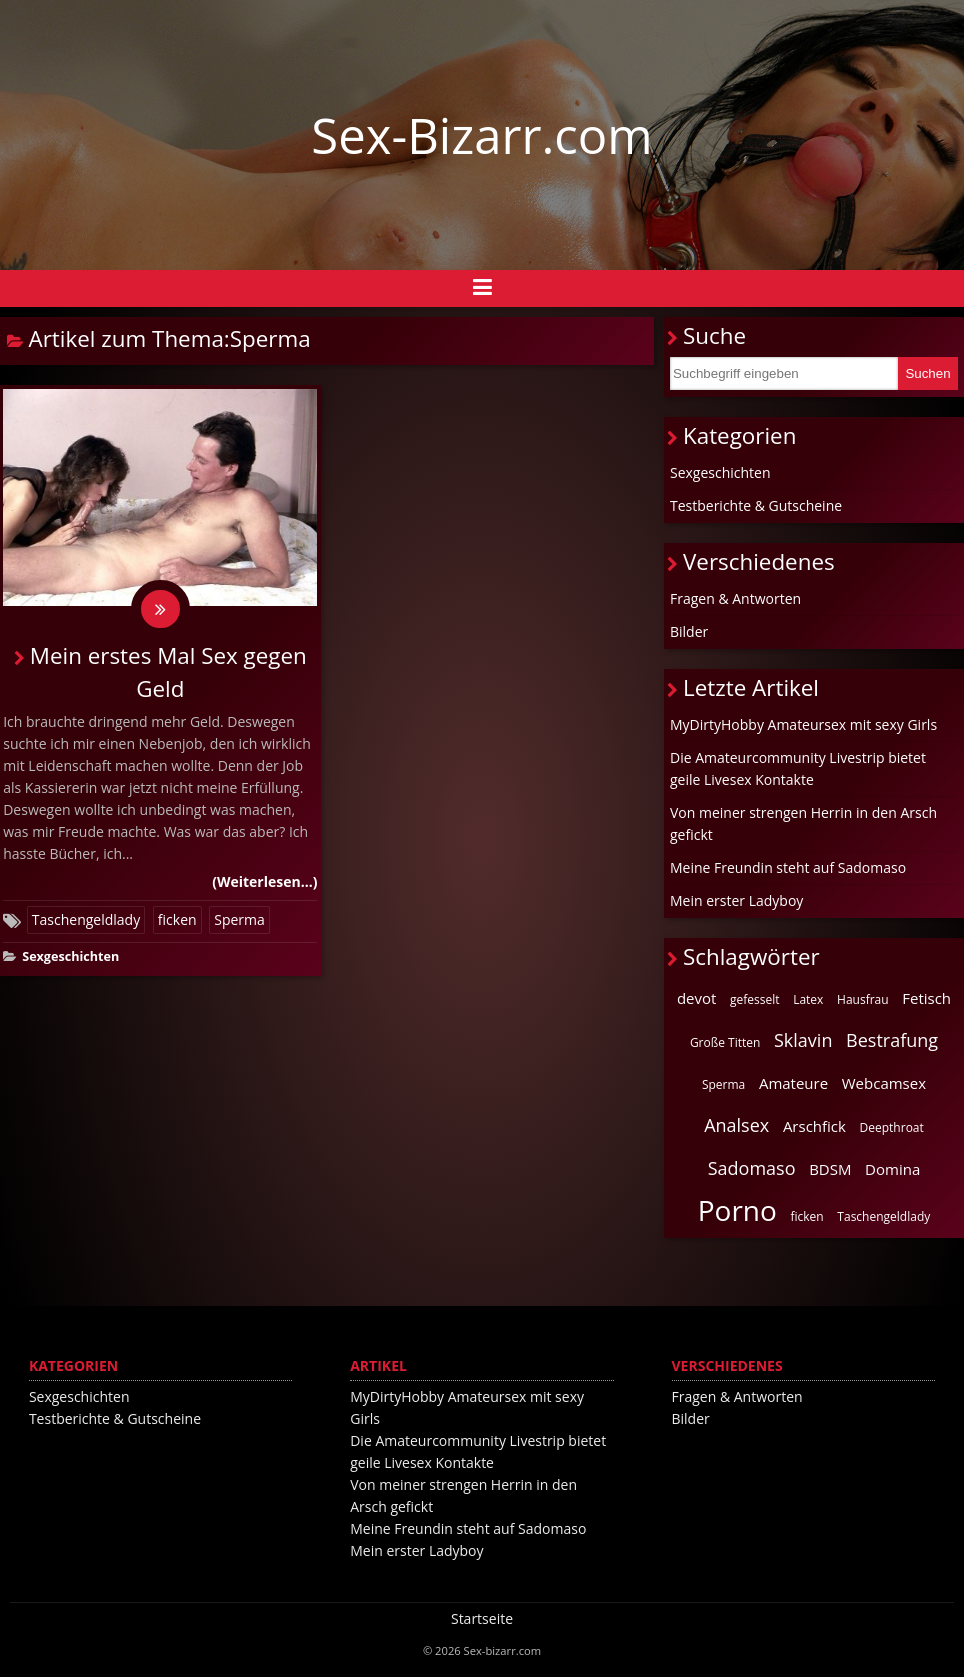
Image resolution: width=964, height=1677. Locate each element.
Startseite (482, 1618)
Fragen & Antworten (735, 598)
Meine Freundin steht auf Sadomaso (788, 867)
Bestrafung (892, 1040)
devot (696, 998)
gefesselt (755, 999)
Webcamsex (884, 1083)
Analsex (736, 1125)
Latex (808, 999)
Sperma (239, 920)
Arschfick (814, 1126)
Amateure (793, 1083)
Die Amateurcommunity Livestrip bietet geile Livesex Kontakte (798, 768)
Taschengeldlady (86, 920)
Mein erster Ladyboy (736, 900)
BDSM (830, 1169)
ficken (177, 920)
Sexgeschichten (70, 957)
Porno (737, 1210)
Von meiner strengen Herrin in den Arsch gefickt (803, 823)
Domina (892, 1169)
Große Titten (725, 1042)
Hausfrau (863, 999)
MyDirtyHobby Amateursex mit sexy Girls (803, 724)
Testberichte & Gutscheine (756, 505)
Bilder (689, 631)
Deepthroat (892, 1127)
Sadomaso (752, 1168)
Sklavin (803, 1040)
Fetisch (926, 998)
